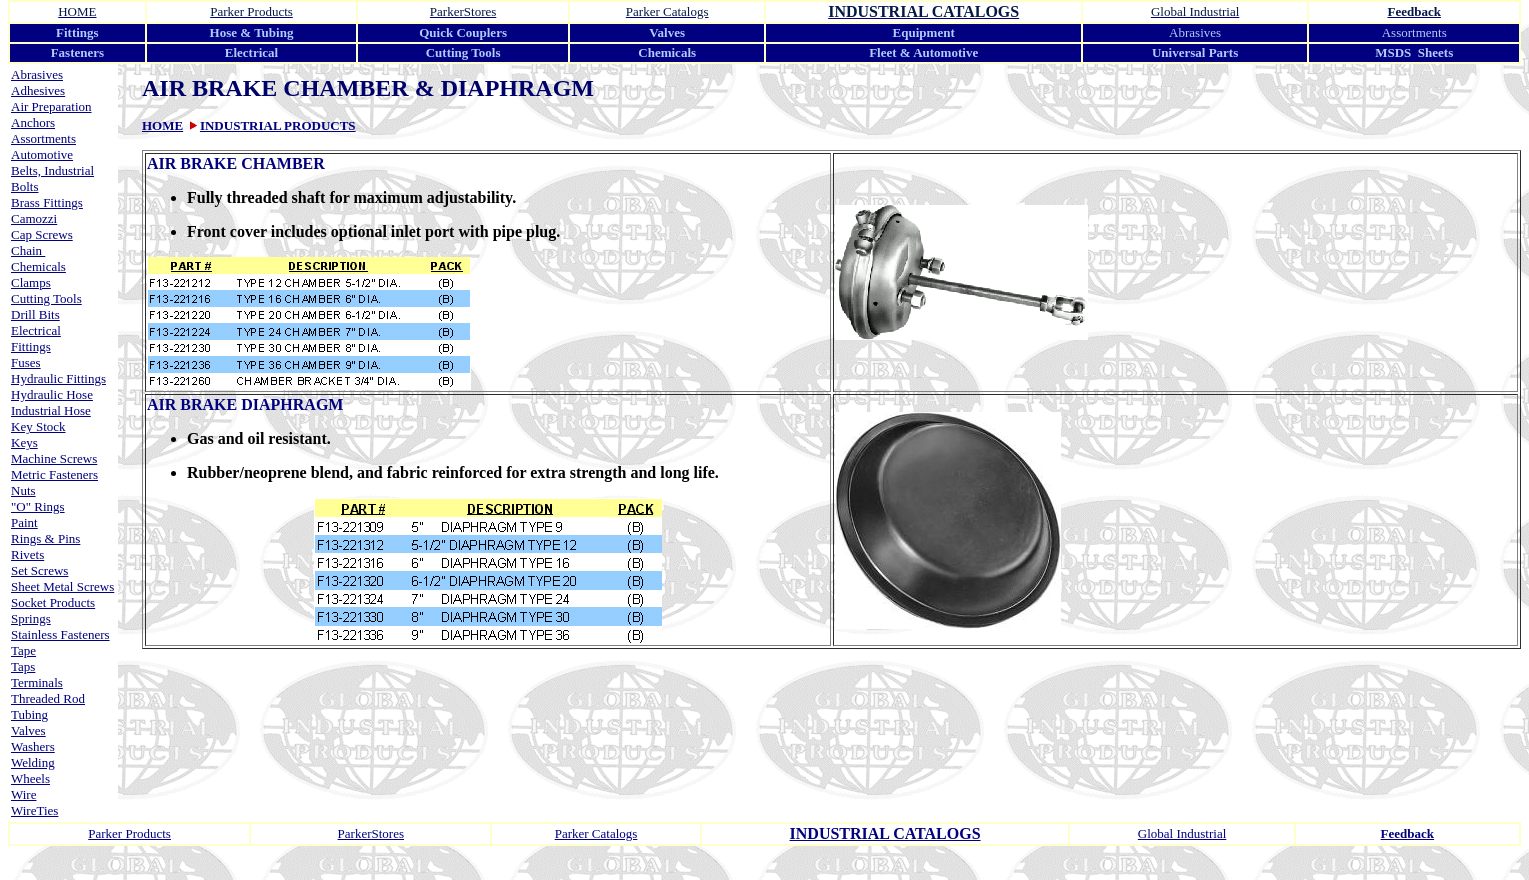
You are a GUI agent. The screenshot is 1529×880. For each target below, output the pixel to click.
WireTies (34, 810)
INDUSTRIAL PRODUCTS (278, 125)
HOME (162, 125)
